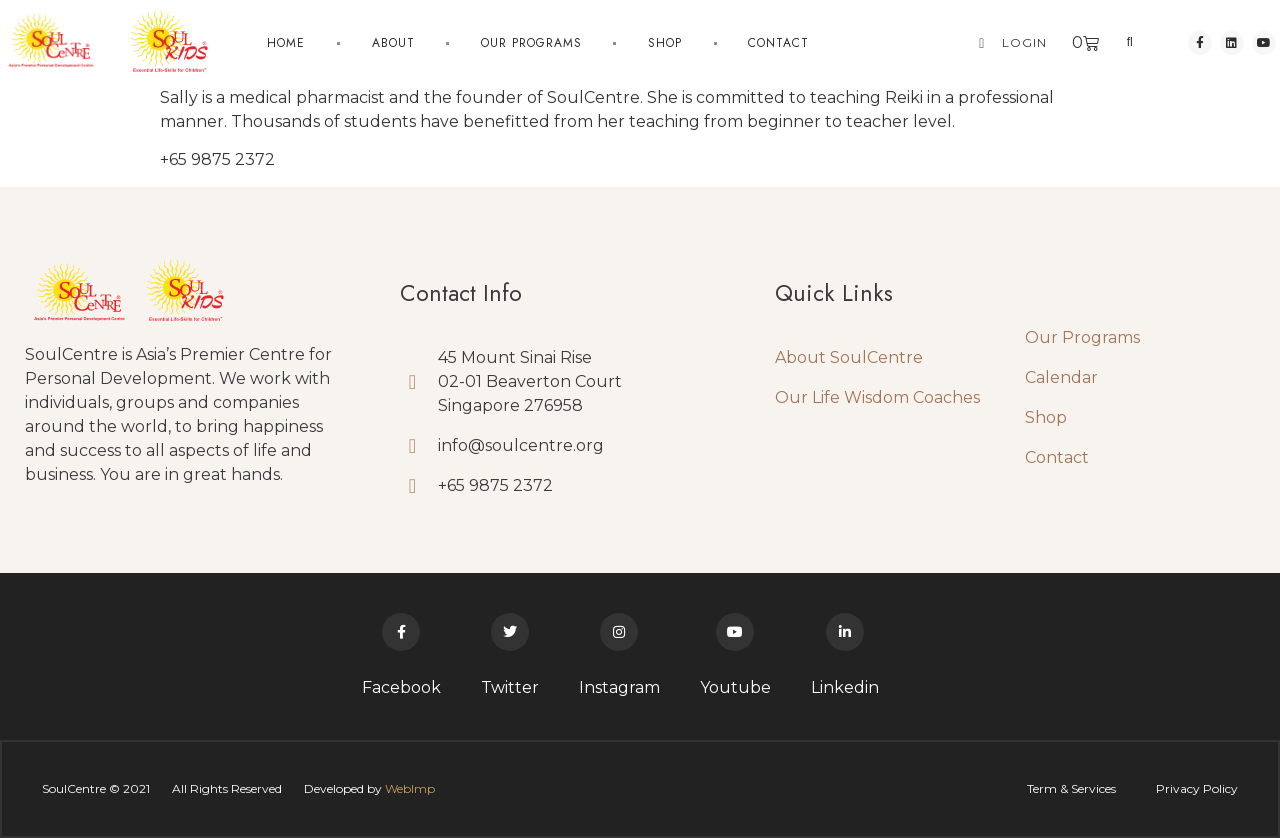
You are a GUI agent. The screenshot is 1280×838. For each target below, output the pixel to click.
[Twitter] (510, 632)
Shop (665, 43)
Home (286, 43)
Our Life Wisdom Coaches (877, 397)
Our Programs (531, 43)
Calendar (1061, 377)
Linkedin (845, 687)
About (393, 43)
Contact (778, 43)
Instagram (619, 687)
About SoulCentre (849, 357)
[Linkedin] (845, 632)
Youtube (735, 687)
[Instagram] (619, 632)
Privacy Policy (1197, 788)
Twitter (510, 687)
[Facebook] (401, 632)
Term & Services (1071, 788)
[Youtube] (735, 632)
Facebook (401, 687)
